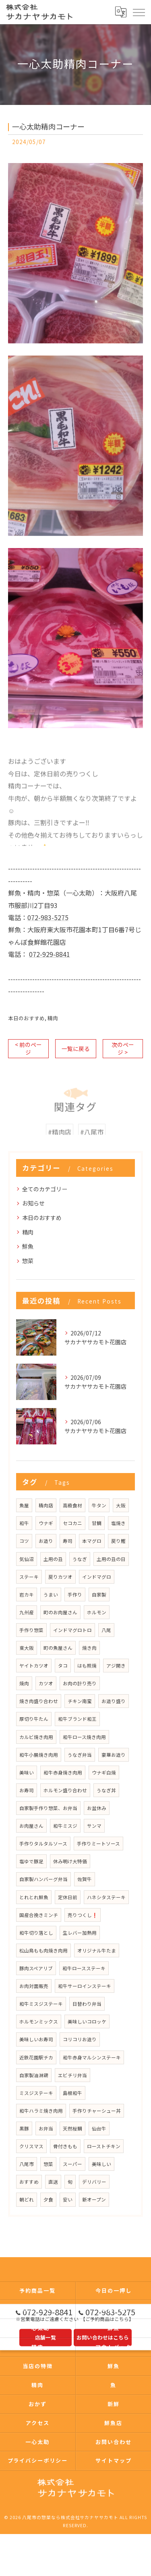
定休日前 (67, 1897)
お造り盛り (113, 1701)
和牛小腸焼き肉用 (38, 1755)
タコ (63, 1665)
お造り (46, 1541)
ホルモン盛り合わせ (65, 1790)
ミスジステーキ (36, 2093)
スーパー (72, 2164)
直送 (53, 2181)
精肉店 (46, 1505)
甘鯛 (96, 1523)
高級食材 (72, 1505)
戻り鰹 (118, 1541)
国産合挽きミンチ (38, 1915)
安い (67, 2199)
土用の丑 (53, 1559)
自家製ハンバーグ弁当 (43, 1879)
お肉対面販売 (33, 1986)
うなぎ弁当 (80, 1755)
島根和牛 (72, 2093)
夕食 (48, 2199)
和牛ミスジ (65, 1826)
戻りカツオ (60, 1577)
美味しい (101, 2164)
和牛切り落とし (36, 1932)
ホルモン (96, 1612)
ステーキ (29, 1577)
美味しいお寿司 (36, 2039)
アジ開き (116, 1665)
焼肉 (24, 1683)
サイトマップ (113, 2460)
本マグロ (91, 1541)
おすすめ (29, 2181)
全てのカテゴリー (44, 1189)
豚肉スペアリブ (36, 1968)
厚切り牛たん (33, 1719)
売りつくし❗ (82, 1915)
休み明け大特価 (70, 1861)
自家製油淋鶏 (33, 2075)
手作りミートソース (98, 1843)
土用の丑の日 (111, 1559)
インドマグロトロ (72, 1630)
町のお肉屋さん (60, 1612)
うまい (50, 1594)
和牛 (24, 1523)
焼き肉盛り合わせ (38, 1701)
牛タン (99, 1505)
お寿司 (26, 1790)
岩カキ (26, 1594)
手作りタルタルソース (43, 1843)
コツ (24, 1541)
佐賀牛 (84, 1879)
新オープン (94, 2199)
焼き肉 (89, 1648)
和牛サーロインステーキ (84, 1986)
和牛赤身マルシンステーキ (92, 2057)
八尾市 (26, 2164)
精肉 (53, 1018)
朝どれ (26, 2199)
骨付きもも (65, 2146)
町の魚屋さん (57, 1648)
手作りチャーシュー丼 (96, 2110)
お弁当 (46, 2128)
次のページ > (123, 1048)
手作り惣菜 (31, 1630)
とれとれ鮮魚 (33, 1897)
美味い (26, 1772)
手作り (75, 1594)
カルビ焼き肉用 (36, 1737)
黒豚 (24, 2128)
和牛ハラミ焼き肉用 (41, 2110)
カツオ (46, 1683)
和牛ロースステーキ (83, 1968)
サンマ (94, 1826)
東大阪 (26, 1648)
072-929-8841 (49, 954)
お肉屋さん (31, 1826)
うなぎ (79, 1559)
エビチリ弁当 (72, 2075)
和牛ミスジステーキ (41, 2004)
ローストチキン (103, 2146)
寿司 (67, 1541)
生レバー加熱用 (80, 1932)
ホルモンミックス (38, 2021)
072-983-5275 (47, 917)
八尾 (106, 1630)
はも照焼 (87, 1665)
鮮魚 (27, 1246)
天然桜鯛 (72, 2128)
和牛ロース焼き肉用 (84, 1737)
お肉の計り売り (80, 1683)
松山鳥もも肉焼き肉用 (43, 1950)
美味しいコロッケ (87, 2021)
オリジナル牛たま (96, 1950)
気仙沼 (26, 1559)
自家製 (99, 1594)
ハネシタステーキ (106, 1897)
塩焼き (118, 1523)
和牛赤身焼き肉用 (62, 1772)
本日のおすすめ (26, 1018)
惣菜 (27, 1261)
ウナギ (46, 1523)
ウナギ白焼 (104, 1772)
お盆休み (96, 1808)
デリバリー (94, 2181)
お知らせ (33, 1203)
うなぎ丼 (106, 1790)
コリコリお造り (80, 2039)
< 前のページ (28, 1048)
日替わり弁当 (86, 2004)
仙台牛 (99, 2128)
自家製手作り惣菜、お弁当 (48, 1808)
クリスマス (31, 2146)
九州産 (26, 1612)
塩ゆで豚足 (31, 1861)
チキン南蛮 (80, 1701)
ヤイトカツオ (33, 1665)
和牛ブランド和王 (77, 1719)
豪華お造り (113, 1755)
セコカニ (72, 1523)
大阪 (121, 1505)
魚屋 (24, 1505)
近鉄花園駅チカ (36, 2057)
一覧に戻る (76, 1048)
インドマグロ (96, 1577)
